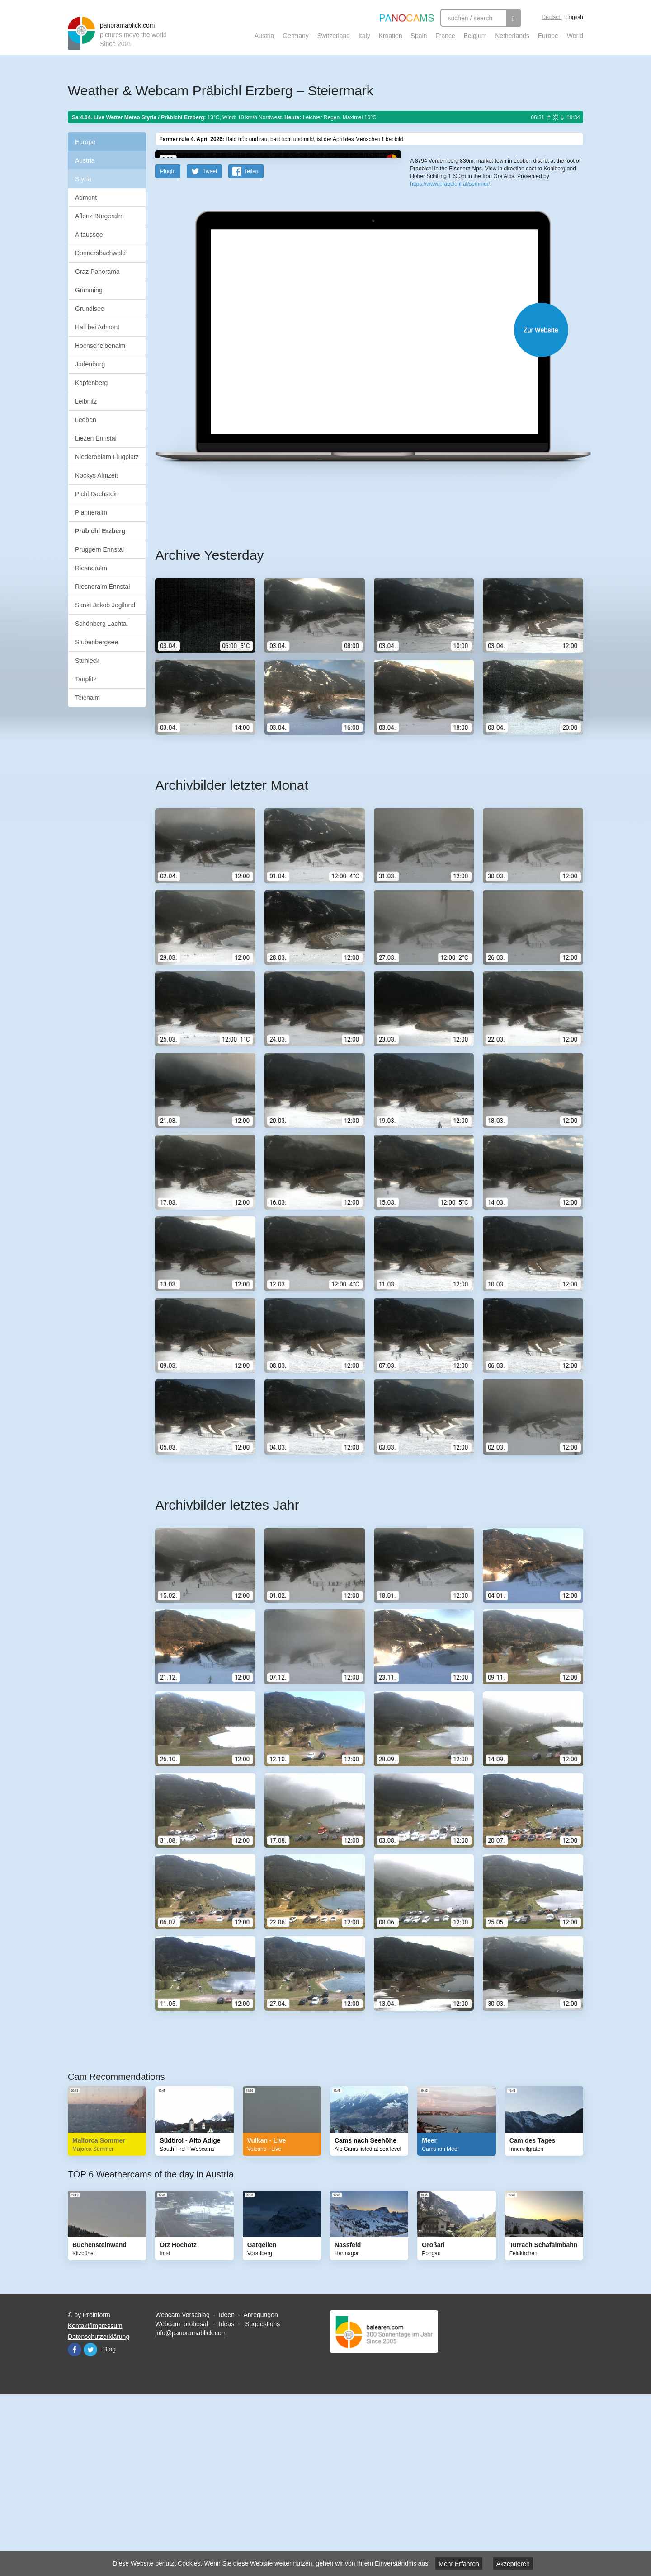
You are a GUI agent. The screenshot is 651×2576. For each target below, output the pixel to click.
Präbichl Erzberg (100, 531)
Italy (364, 36)
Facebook (74, 2526)
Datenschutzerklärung (98, 2513)
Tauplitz (85, 679)
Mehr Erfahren (459, 2563)
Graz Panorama (97, 271)
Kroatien (390, 36)
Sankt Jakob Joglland (105, 605)
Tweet (210, 348)
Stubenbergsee (96, 642)
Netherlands (512, 36)
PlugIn (167, 348)
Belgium (475, 36)
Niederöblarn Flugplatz (107, 456)
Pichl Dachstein (97, 493)
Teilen (251, 348)
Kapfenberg (91, 382)
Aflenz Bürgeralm (99, 216)
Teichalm (87, 697)
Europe (548, 36)
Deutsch (551, 17)
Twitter (90, 2526)
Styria (83, 179)
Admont (86, 197)
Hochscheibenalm (100, 345)
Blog (109, 2525)
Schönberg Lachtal (101, 623)
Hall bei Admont (97, 327)
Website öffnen (358, 506)
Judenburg (90, 364)
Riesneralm (91, 568)
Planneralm (91, 512)
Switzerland (333, 36)
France (445, 36)
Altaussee (89, 234)
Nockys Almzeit (96, 475)
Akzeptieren (513, 2563)
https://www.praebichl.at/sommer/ (450, 330)
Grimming (89, 290)
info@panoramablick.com (190, 2509)
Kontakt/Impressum (95, 2502)
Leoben (85, 419)
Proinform (96, 2491)
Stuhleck (87, 660)
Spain (419, 36)
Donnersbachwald (100, 253)
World (575, 36)
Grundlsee (89, 308)
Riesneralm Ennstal (102, 586)
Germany (296, 36)
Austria (264, 36)
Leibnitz (86, 401)
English (574, 17)
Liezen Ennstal (96, 438)
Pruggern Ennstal (99, 549)
